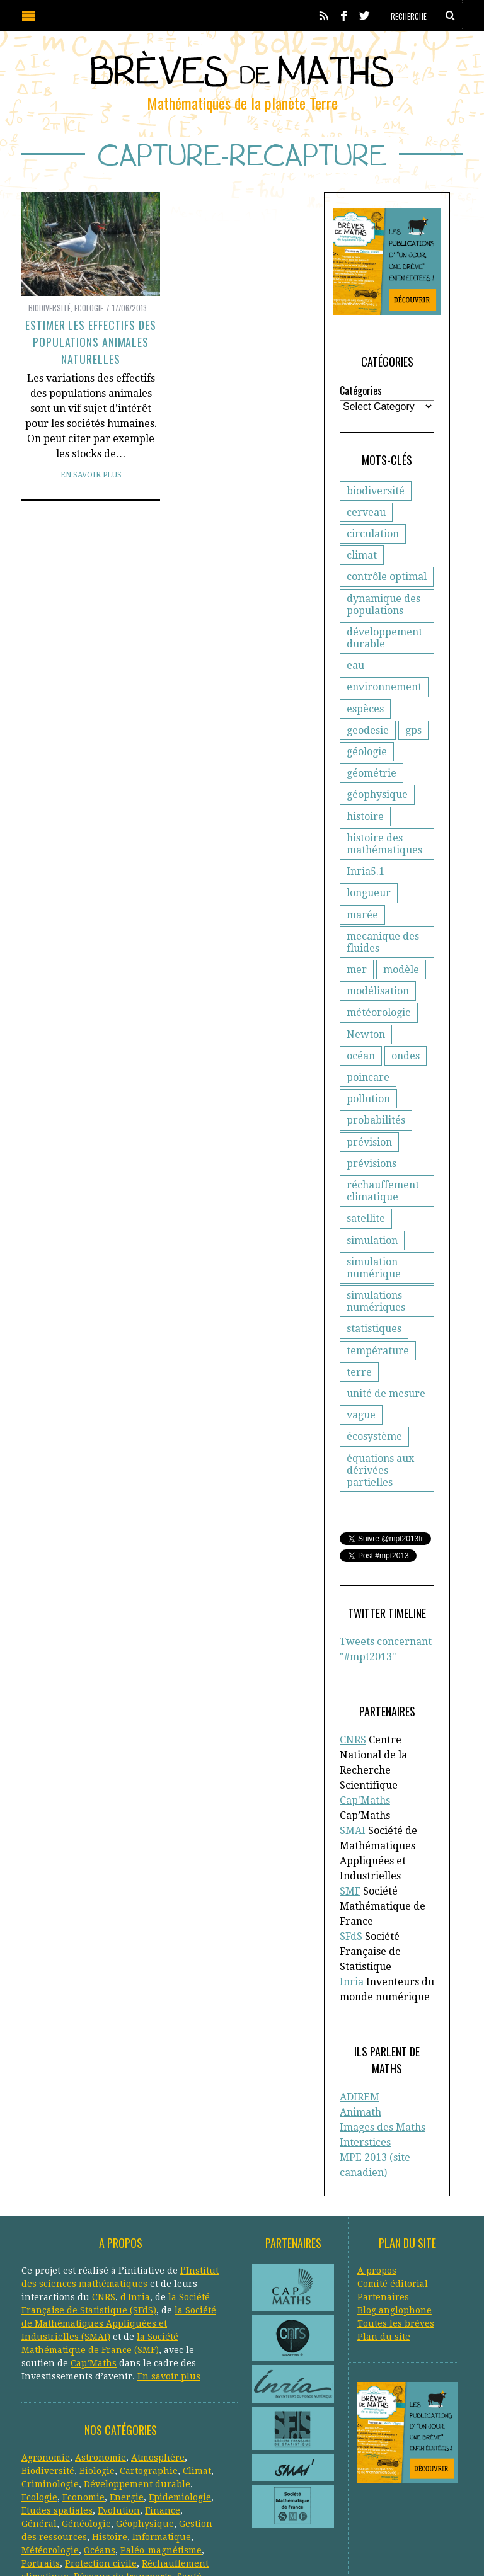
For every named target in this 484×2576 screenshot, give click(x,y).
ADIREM (359, 2008)
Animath (360, 2023)
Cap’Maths (94, 2269)
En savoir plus (91, 475)
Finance (162, 2417)
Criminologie (50, 2390)
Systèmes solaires (106, 2496)
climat (362, 568)
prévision (369, 1111)
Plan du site (383, 2243)
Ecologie (88, 307)
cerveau (366, 525)
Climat (197, 2377)
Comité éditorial (392, 2190)
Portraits (40, 2470)
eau (355, 678)
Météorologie (50, 2456)
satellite (366, 1188)
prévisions (371, 1133)
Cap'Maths (365, 1743)
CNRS (353, 1698)
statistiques (374, 1298)
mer (357, 961)
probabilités (376, 1090)
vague (361, 1385)
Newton (366, 1025)
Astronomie (100, 2364)
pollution (368, 1068)
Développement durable (137, 2390)
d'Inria (135, 2203)
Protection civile (101, 2470)
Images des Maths (382, 2038)
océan (415, 1025)
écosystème (374, 1406)
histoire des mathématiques (384, 857)
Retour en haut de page (425, 2549)
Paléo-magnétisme (161, 2456)
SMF (350, 1819)
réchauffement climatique (383, 1161)
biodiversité (376, 504)
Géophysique (145, 2430)
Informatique (161, 2443)
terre (359, 1341)
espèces (365, 721)
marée (423, 905)
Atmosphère (158, 2364)
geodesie (368, 743)
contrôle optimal (387, 589)
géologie (367, 764)
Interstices (365, 2053)
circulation (373, 546)
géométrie (371, 786)
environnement (384, 699)
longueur (369, 905)
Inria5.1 (365, 884)
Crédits (332, 2548)
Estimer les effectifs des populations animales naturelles (90, 342)
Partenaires (383, 2203)
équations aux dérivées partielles (392, 1433)
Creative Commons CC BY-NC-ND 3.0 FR (251, 2548)
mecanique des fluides (383, 933)
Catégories (361, 403)
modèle (401, 961)
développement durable (384, 651)
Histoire (109, 2443)
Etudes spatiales (57, 2417)
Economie (83, 2403)
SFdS (351, 1864)
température (378, 1320)
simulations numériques (376, 1271)
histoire (365, 829)
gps (413, 743)
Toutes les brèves (395, 2230)
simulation (372, 1210)
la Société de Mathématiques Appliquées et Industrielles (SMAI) (118, 2229)
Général (39, 2430)
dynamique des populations (383, 617)
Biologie (97, 2377)
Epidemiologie (180, 2403)
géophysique (377, 807)
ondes (361, 1047)
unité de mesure (386, 1363)
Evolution (119, 2417)
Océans (99, 2456)
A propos (376, 2177)
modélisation (378, 982)
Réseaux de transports (123, 2483)
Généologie (86, 2430)
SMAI (353, 1758)
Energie (127, 2403)
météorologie (379, 1004)
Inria (352, 1909)
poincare (412, 1047)
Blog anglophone (394, 2216)
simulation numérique (374, 1237)
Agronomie (45, 2364)
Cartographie (149, 2377)
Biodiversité (49, 307)
